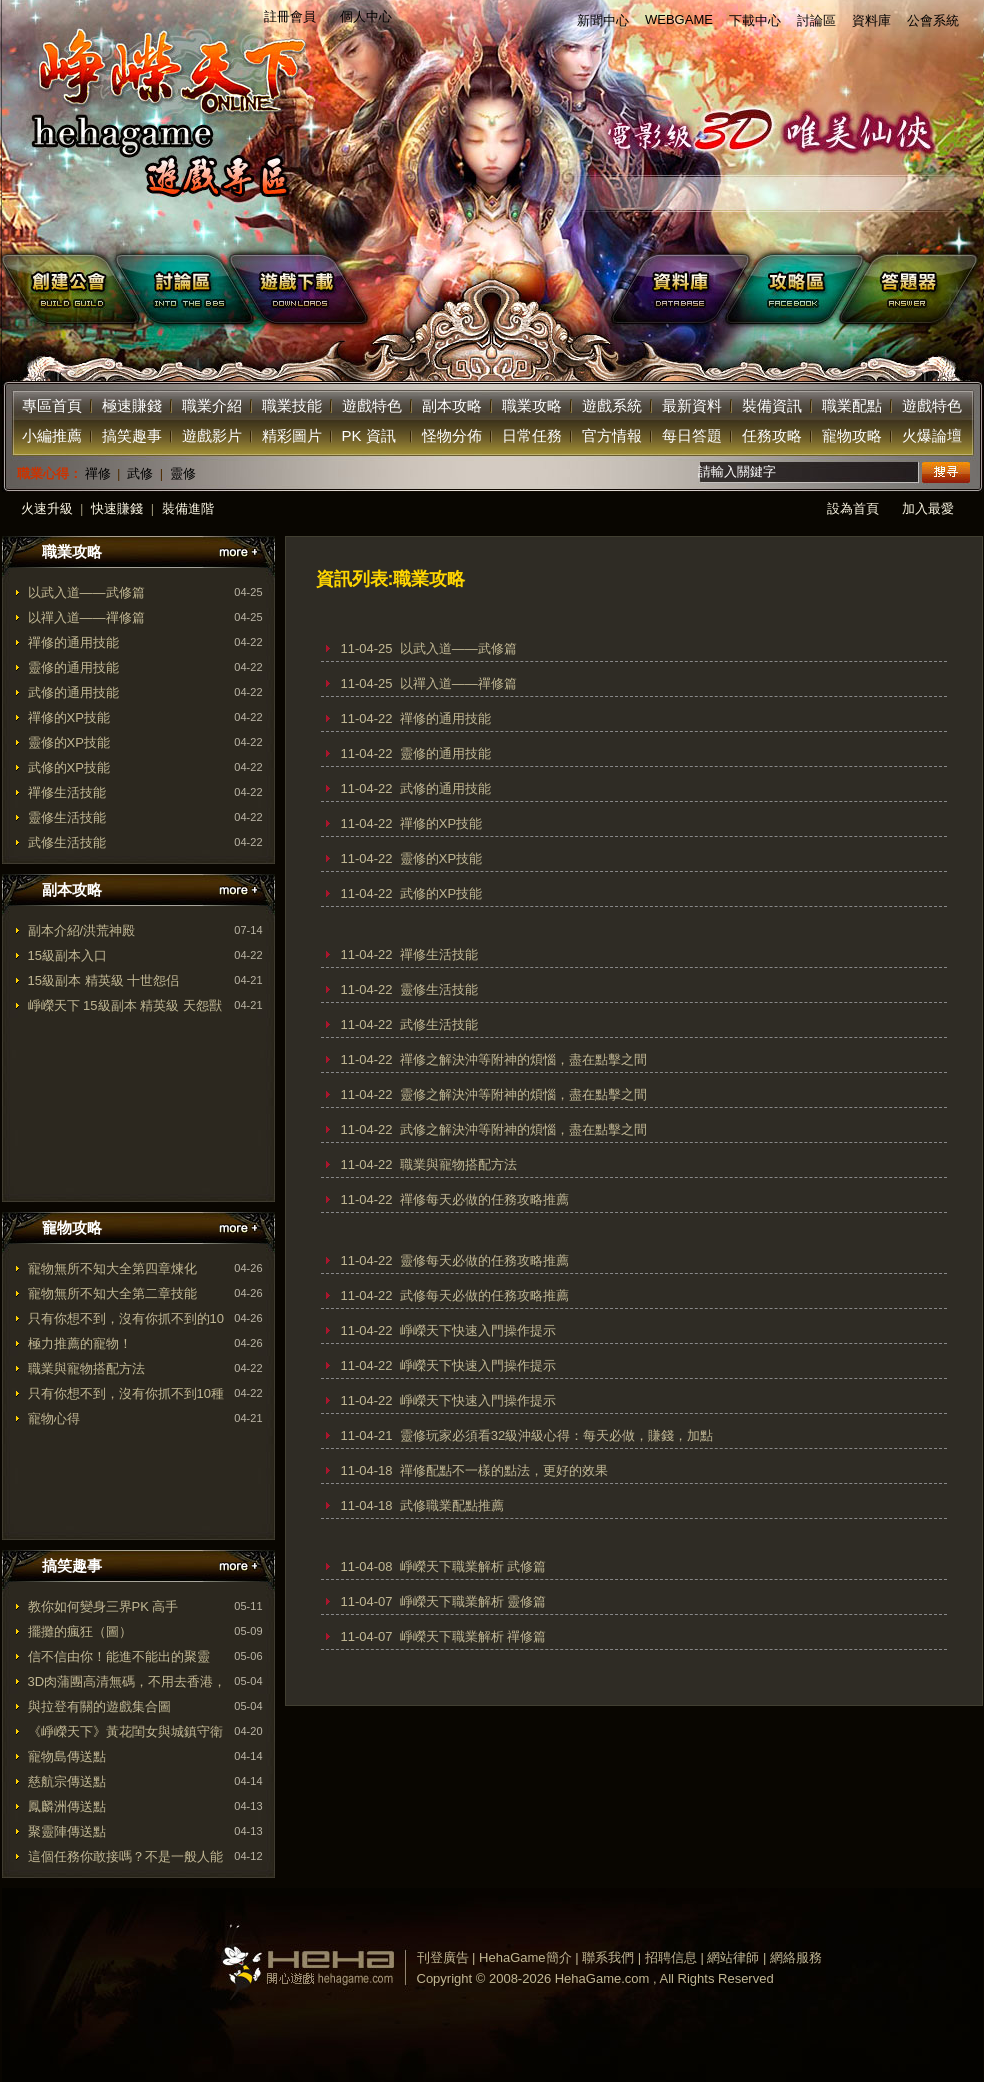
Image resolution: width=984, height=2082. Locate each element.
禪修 (98, 473)
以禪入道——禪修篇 (86, 617)
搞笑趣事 (132, 435)
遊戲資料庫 (682, 289)
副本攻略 (452, 405)
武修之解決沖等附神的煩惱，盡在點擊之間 (523, 1129)
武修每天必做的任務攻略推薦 (484, 1295)
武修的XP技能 (69, 767)
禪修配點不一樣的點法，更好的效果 (504, 1470)
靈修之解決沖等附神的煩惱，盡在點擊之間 (523, 1094)
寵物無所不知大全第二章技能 (112, 1293)
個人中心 (366, 16)
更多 (238, 553)
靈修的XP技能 (69, 742)
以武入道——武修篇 (86, 592)
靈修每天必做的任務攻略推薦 (484, 1260)
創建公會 (60, 289)
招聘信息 (671, 1957)
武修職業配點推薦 (452, 1505)
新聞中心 (603, 20)
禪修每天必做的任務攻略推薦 (484, 1199)
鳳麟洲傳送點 (67, 1806)
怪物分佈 (452, 435)
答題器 (914, 289)
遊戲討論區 (176, 289)
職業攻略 (532, 405)
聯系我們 (608, 1957)
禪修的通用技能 (73, 642)
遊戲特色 (372, 405)
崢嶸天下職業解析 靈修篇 (473, 1601)
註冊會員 (290, 16)
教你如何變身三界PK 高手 (103, 1606)
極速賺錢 (132, 405)
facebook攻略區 (798, 289)
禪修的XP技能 (69, 717)
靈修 (183, 473)
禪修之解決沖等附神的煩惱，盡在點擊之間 (523, 1059)
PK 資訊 (369, 435)
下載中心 (755, 20)
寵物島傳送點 (67, 1756)
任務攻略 (772, 435)
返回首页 (162, 120)
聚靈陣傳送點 (67, 1831)
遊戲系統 (612, 405)
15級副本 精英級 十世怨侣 (104, 980)
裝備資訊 (772, 405)
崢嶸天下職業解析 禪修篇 (473, 1636)
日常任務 (532, 435)
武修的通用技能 (73, 692)
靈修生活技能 (67, 817)
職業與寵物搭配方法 (86, 1368)
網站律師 (733, 1957)
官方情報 (612, 435)
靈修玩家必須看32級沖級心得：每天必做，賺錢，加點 (556, 1435)
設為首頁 (853, 508)
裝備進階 (188, 508)
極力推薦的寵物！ (80, 1343)
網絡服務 (796, 1957)
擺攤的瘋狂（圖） (80, 1631)
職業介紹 (212, 405)
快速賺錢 (117, 508)
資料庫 (871, 20)
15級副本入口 (67, 955)
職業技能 (292, 405)
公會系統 (933, 20)
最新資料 (692, 405)
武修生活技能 (67, 842)
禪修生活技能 (67, 792)
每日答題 (692, 435)
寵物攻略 (852, 435)
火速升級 (47, 508)
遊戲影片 (212, 435)
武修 (140, 473)
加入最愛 (928, 508)
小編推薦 (52, 435)
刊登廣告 (443, 1957)
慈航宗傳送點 (67, 1781)
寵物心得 (54, 1418)
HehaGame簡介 (525, 1957)
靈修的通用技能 (73, 667)
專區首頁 (52, 405)
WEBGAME (679, 19)
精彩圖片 (292, 435)
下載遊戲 (429, 289)
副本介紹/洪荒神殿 (82, 930)
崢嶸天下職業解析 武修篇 (473, 1566)
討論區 (816, 20)
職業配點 (852, 405)
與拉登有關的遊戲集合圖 (99, 1706)
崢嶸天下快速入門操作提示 (478, 1330)
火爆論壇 (932, 435)
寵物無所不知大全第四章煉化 (112, 1268)
